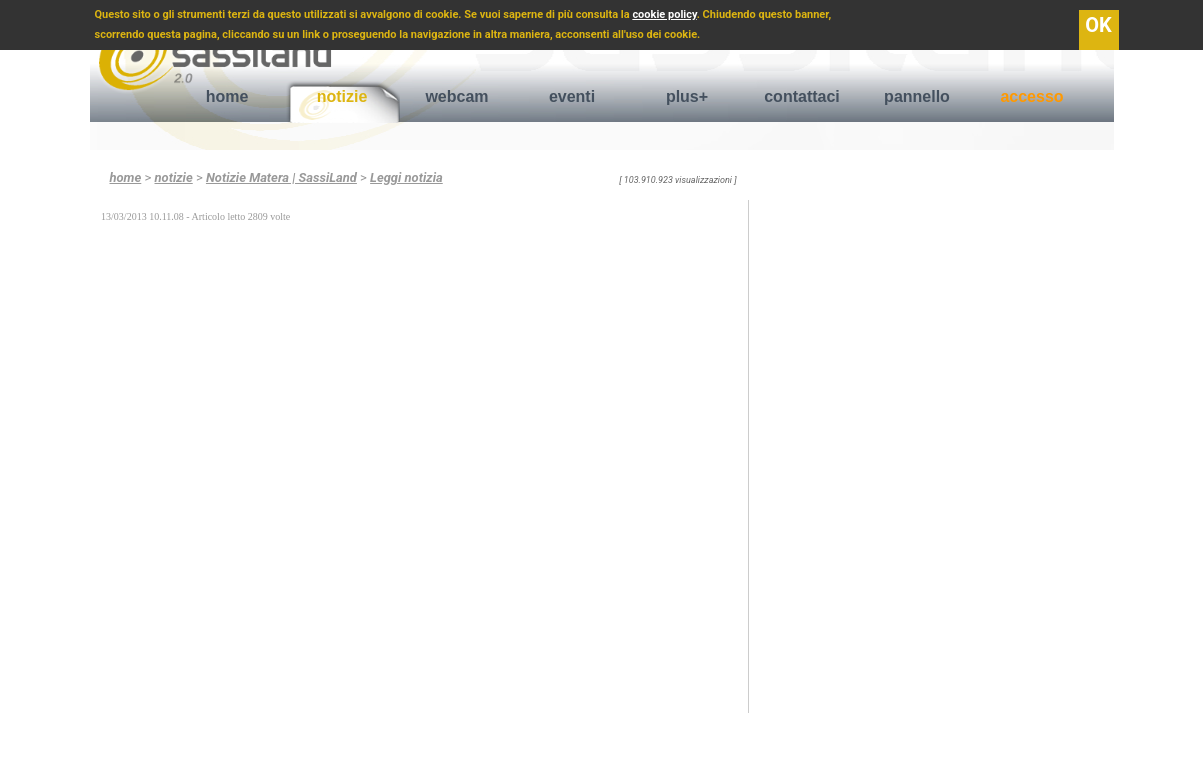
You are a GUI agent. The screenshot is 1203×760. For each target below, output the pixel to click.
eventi (572, 96)
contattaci (802, 96)
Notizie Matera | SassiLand (281, 177)
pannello (917, 96)
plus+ (687, 96)
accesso (1031, 96)
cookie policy (664, 14)
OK (1098, 25)
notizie (342, 96)
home (227, 96)
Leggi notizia (406, 177)
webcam (456, 96)
